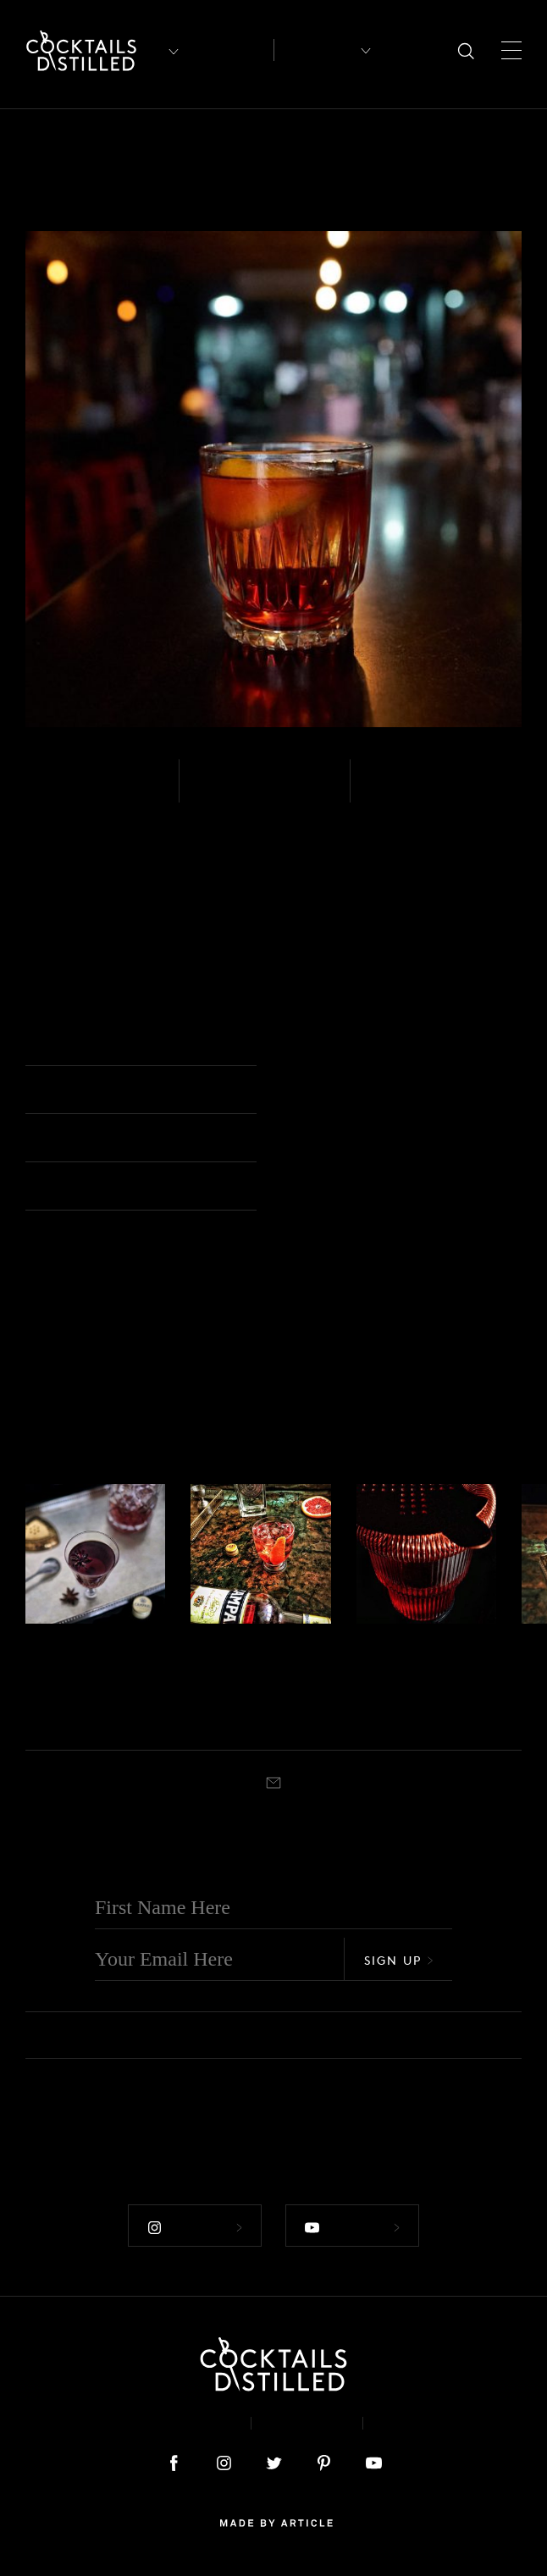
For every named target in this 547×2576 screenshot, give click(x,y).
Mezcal (58, 791)
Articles (229, 50)
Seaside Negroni (232, 1679)
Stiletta (61, 1666)
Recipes (316, 50)
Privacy (307, 2422)
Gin (199, 1642)
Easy (218, 791)
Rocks (311, 1043)
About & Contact (161, 2422)
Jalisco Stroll (422, 1666)
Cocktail (82, 1718)
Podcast (419, 2422)
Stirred (399, 791)
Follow (194, 2226)
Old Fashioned (261, 1718)
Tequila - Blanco (63, 1642)
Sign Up (399, 1959)
